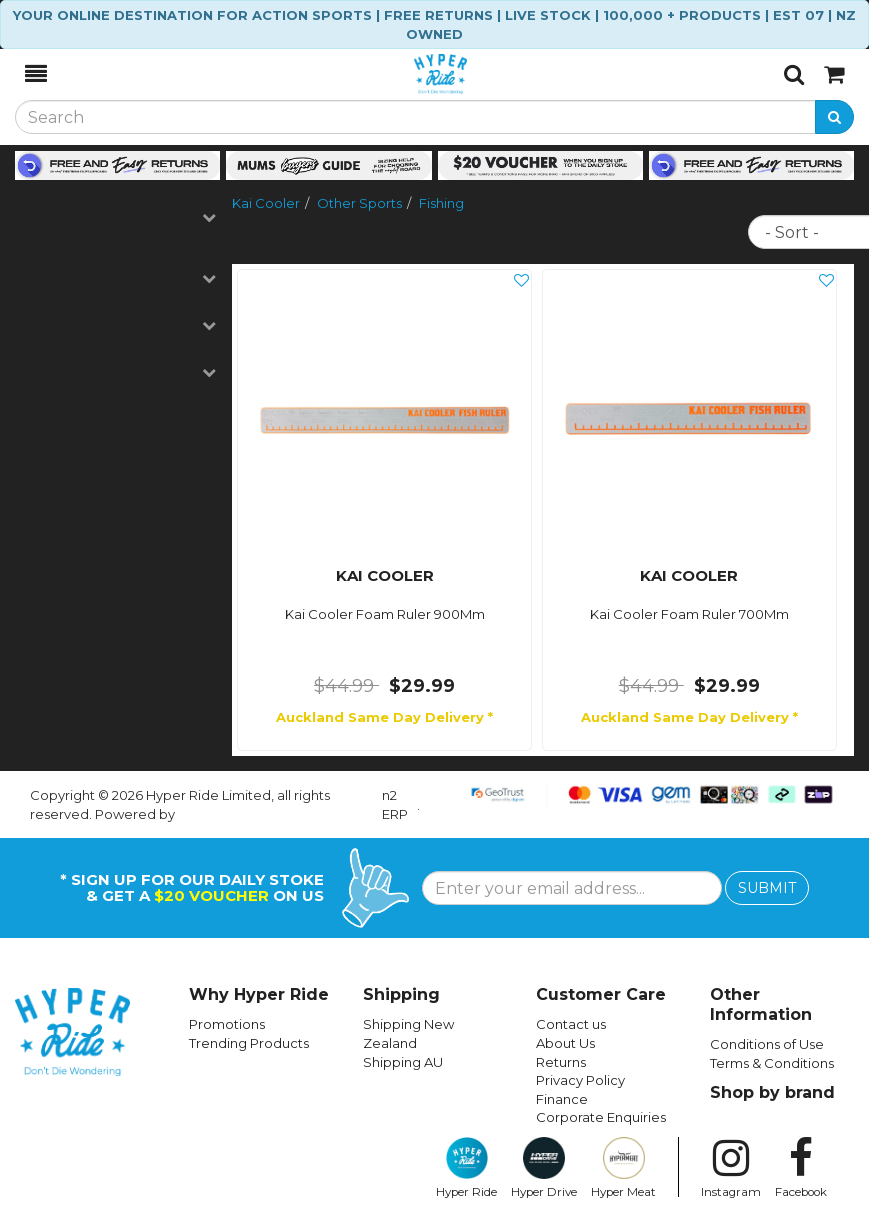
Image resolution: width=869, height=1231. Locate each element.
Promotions (227, 1024)
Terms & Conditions (772, 1063)
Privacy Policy (580, 1080)
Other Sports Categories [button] (115, 207)
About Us (565, 1043)
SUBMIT (767, 888)
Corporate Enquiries (601, 1117)
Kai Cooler (266, 203)
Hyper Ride (466, 1168)
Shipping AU (403, 1062)
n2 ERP (395, 804)
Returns (561, 1062)
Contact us (571, 1024)
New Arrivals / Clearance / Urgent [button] (115, 271)
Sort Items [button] (115, 374)
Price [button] (115, 327)
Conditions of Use (767, 1044)
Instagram (731, 1168)
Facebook (801, 1168)
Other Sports (359, 203)
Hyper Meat (623, 1168)
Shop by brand (772, 1092)
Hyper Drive (544, 1168)
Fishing (441, 203)
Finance (562, 1099)
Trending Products (249, 1043)
